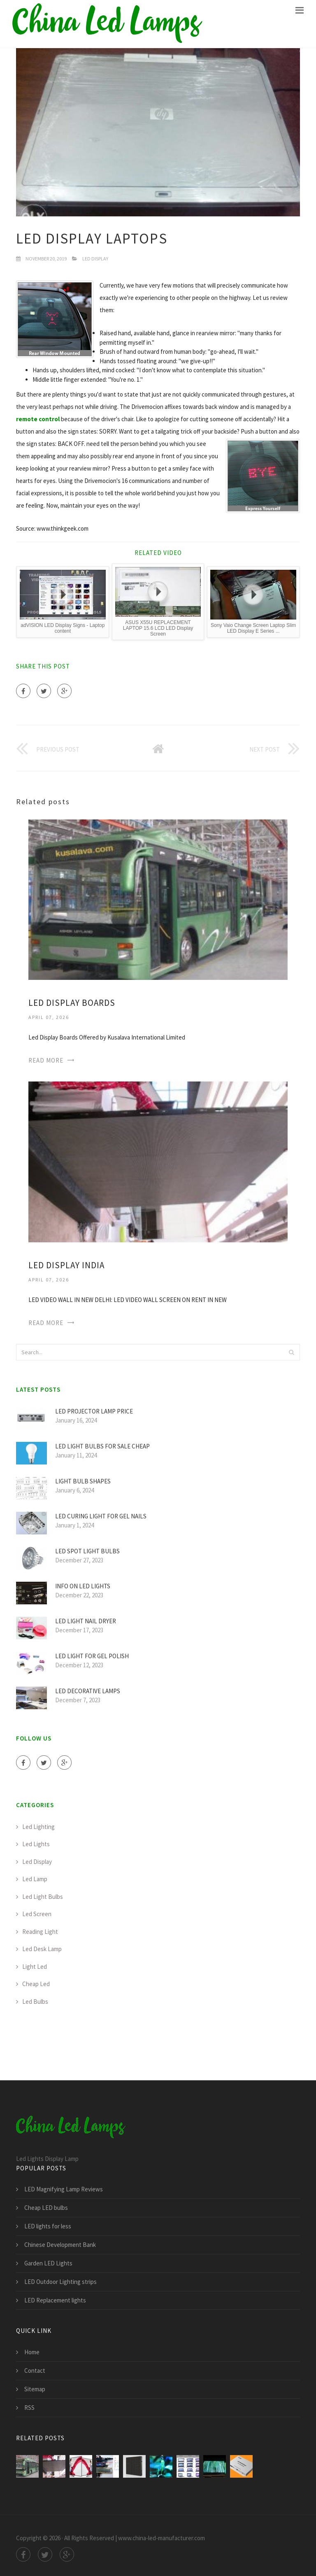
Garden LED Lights (48, 2263)
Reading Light (40, 1931)
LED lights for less (47, 2226)
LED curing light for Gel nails (100, 1516)
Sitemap (34, 2389)
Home (32, 2352)
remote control (38, 419)
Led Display (95, 258)
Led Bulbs (35, 2001)
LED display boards (71, 1002)
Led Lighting (38, 1827)
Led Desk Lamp (42, 1949)
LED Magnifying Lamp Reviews (63, 2189)
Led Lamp (34, 1879)
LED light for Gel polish (92, 1656)
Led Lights (36, 1844)
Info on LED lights (82, 1586)
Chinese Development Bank (60, 2245)
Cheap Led (36, 1984)
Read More (45, 1060)
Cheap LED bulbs (46, 2208)
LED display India (66, 1265)
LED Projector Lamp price (94, 1411)
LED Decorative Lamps (87, 1691)
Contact (34, 2370)
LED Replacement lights (55, 2300)
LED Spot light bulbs (87, 1551)
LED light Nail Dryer (85, 1621)
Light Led (34, 1966)
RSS (29, 2407)
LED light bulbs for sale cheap (102, 1446)
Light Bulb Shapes (83, 1481)
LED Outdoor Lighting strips (60, 2282)
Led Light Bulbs (42, 1897)
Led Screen (36, 1914)
